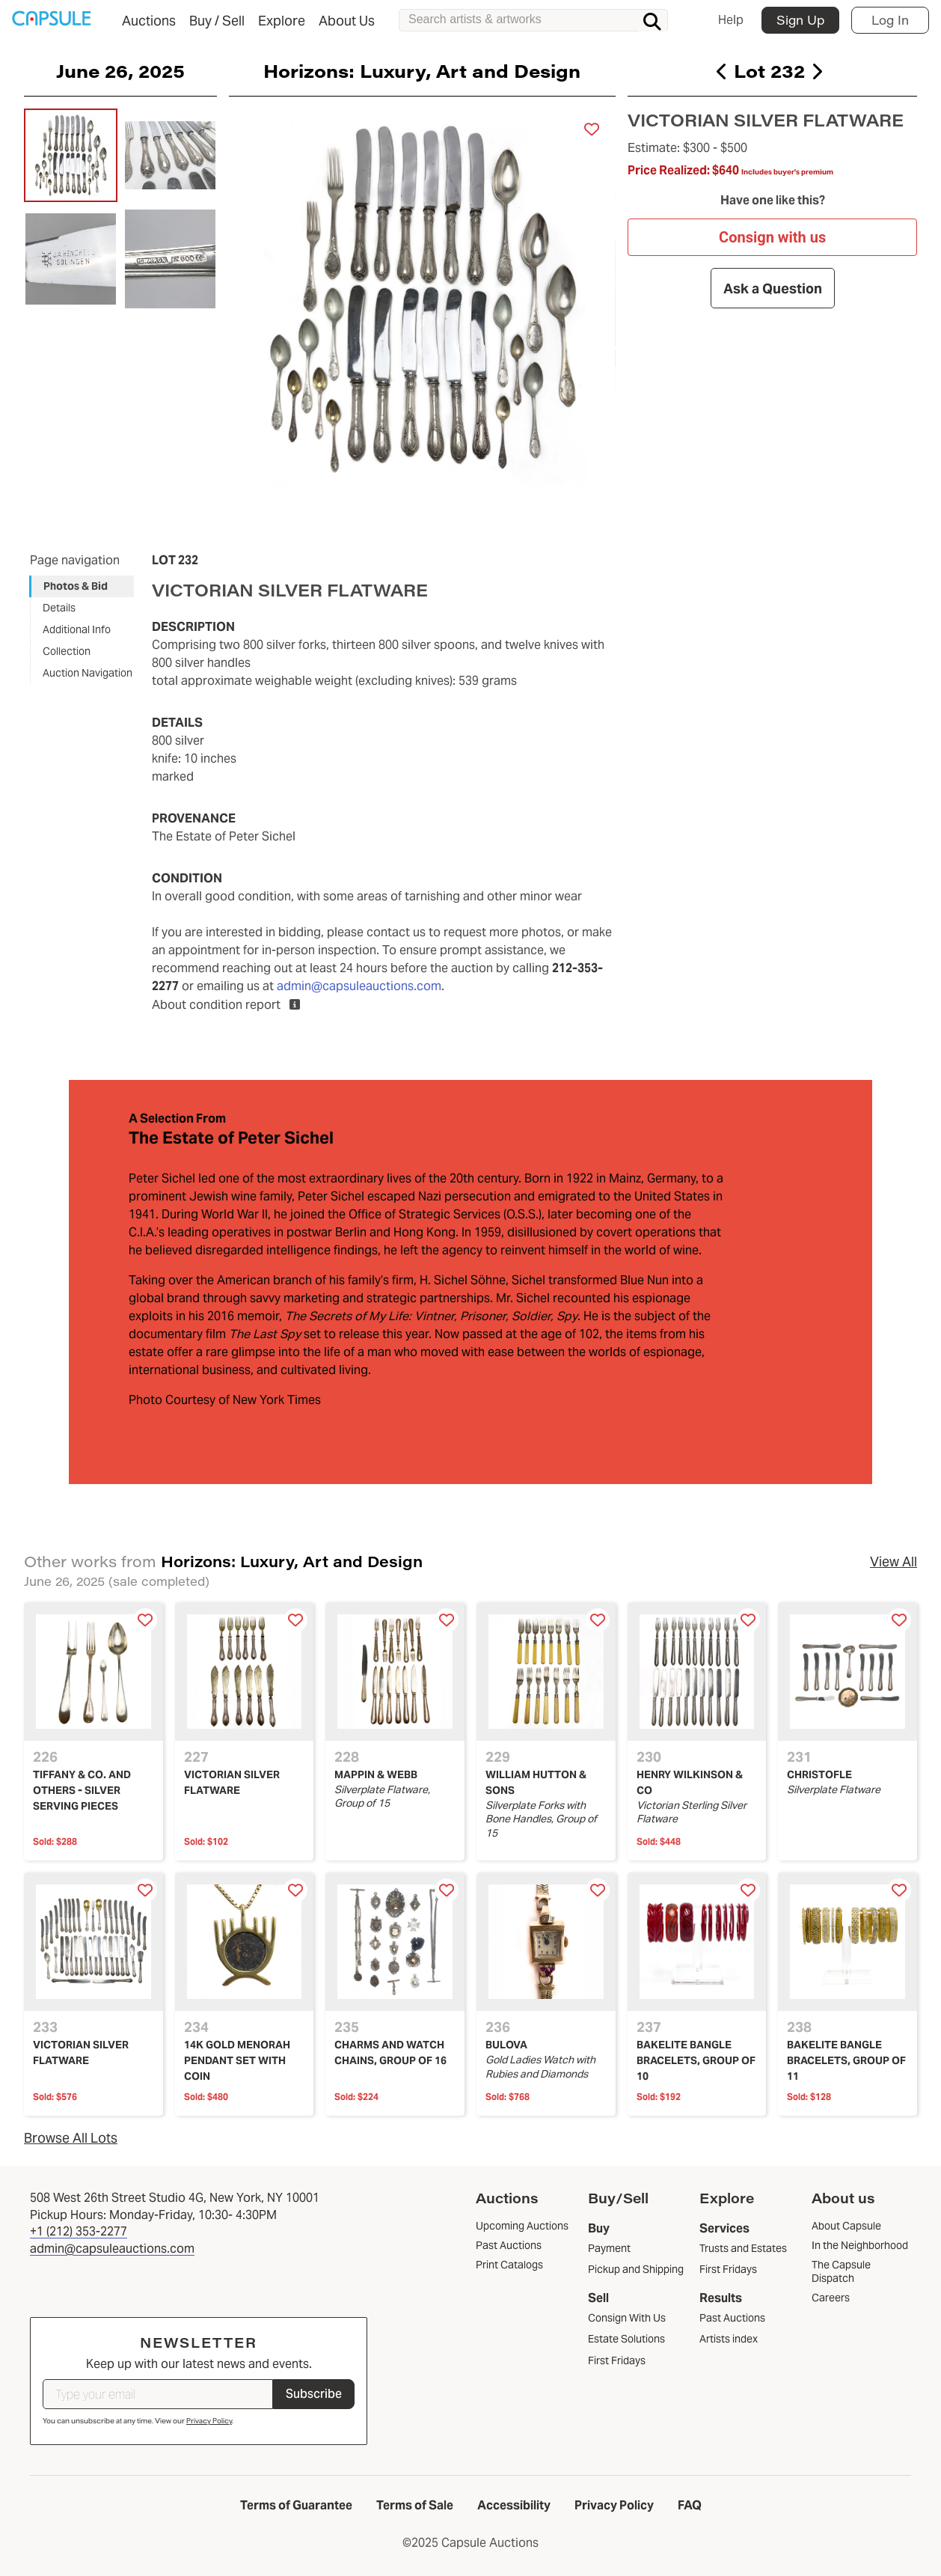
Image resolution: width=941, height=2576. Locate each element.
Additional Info (77, 629)
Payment (609, 2248)
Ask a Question (772, 287)
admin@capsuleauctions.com (359, 986)
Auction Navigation (87, 673)
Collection (67, 651)
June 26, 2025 (120, 70)
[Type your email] (158, 2394)
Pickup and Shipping (636, 2269)
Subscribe (314, 2394)
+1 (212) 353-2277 (78, 2231)
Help (731, 20)
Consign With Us (627, 2318)
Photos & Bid (75, 586)
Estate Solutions (626, 2338)
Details (59, 607)
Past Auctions (732, 2318)
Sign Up (800, 20)
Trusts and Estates (743, 2248)
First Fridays (617, 2360)
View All (893, 1561)
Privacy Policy (209, 2421)
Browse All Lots (70, 2137)
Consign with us (772, 237)
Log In (890, 20)
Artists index (728, 2338)
